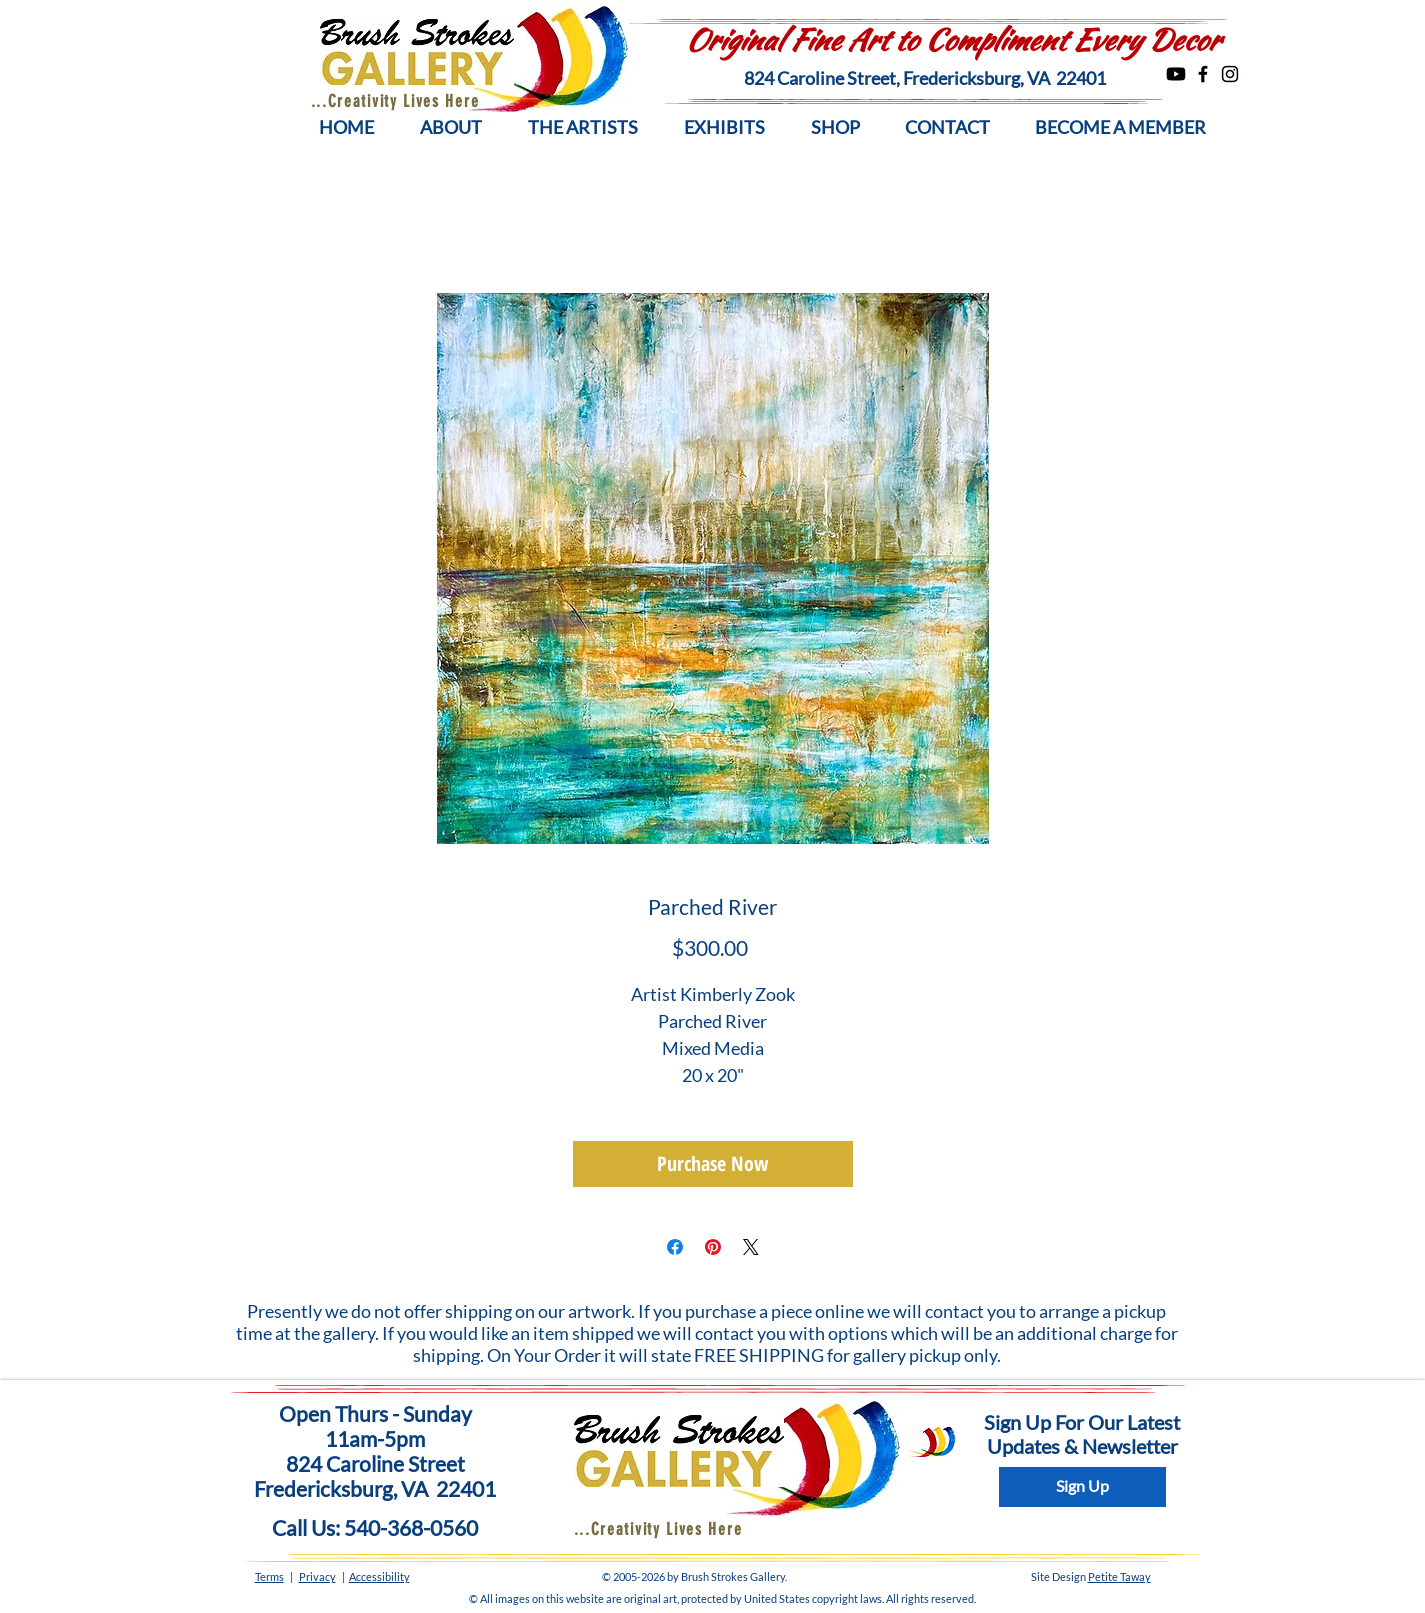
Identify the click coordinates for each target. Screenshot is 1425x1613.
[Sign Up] (1082, 1487)
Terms (269, 1576)
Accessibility (379, 1576)
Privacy (317, 1576)
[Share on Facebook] (675, 1247)
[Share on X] (751, 1247)
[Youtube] (1176, 74)
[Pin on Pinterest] (713, 1247)
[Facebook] (1203, 74)
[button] (451, 127)
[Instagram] (1230, 74)
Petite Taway (1119, 1576)
